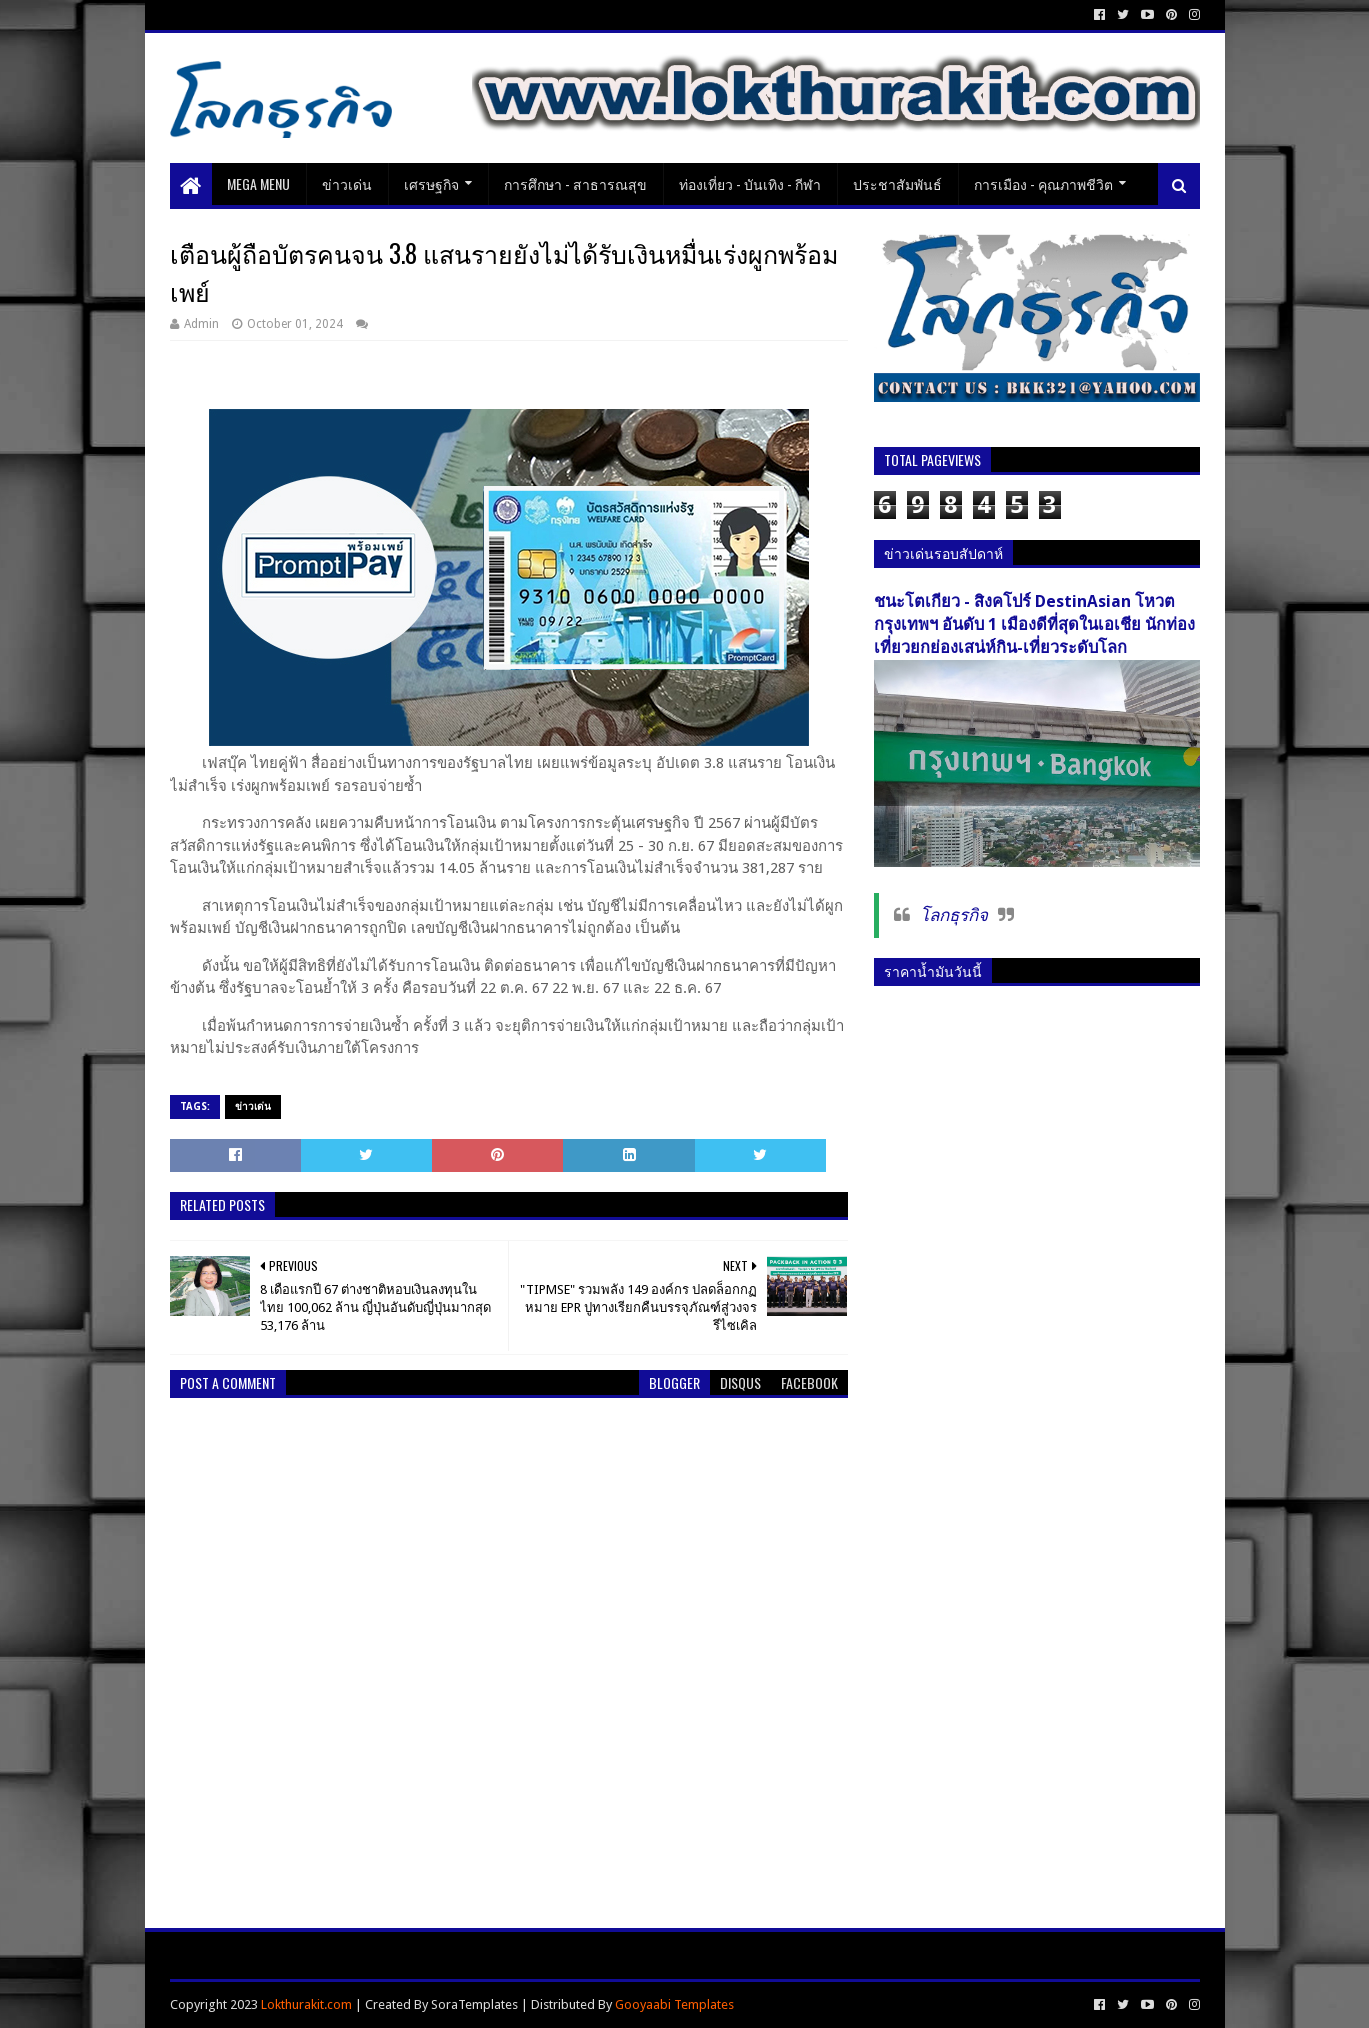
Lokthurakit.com (306, 2004)
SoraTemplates (474, 2004)
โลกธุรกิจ (954, 915)
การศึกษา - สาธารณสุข (575, 183)
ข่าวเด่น (347, 183)
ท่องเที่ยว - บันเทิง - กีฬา (750, 183)
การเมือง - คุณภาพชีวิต (1043, 183)
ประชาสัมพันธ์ (897, 183)
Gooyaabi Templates (674, 2004)
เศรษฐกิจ (431, 183)
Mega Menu (258, 183)
